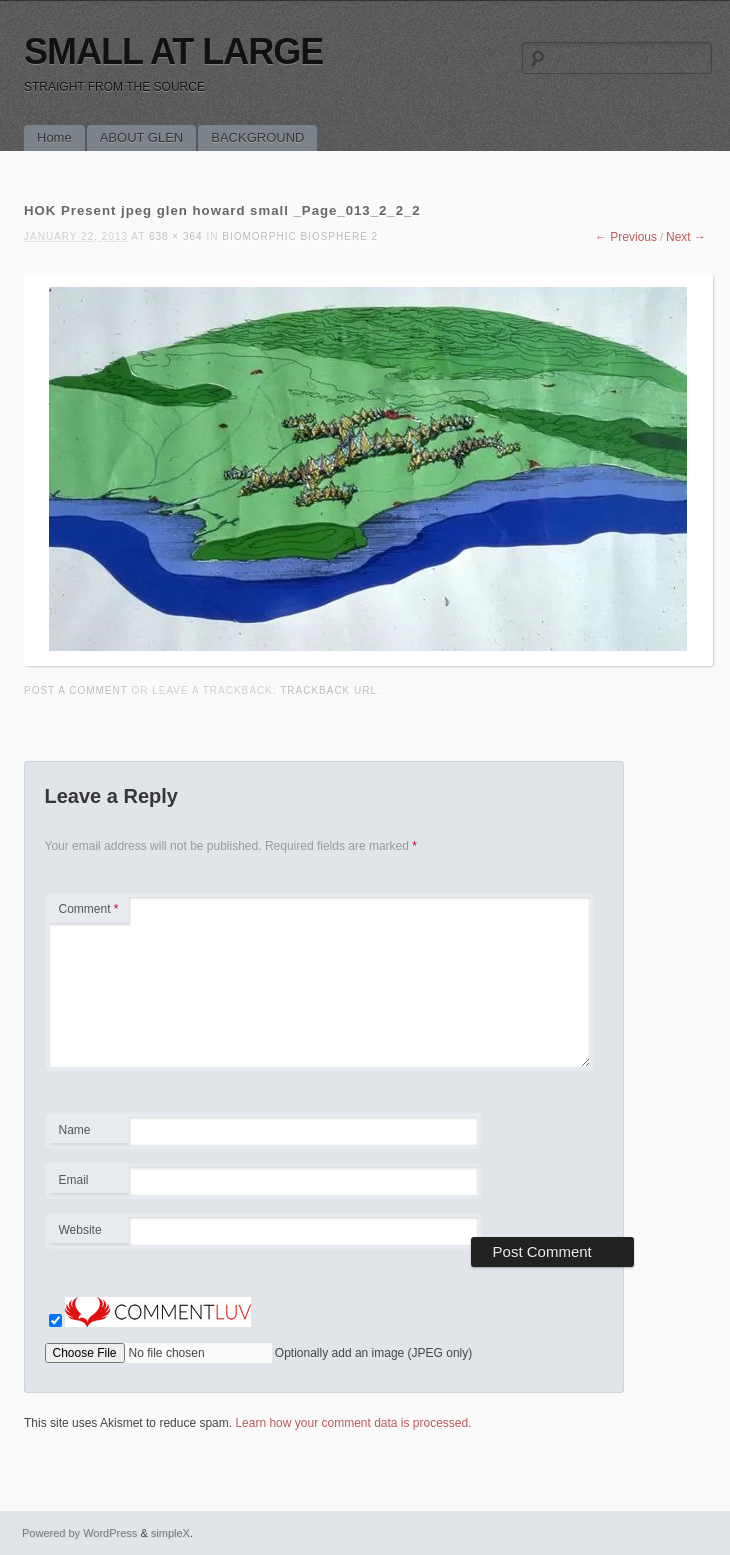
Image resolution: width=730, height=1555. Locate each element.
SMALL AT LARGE (173, 51)
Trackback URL (328, 690)
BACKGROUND (257, 137)
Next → (686, 237)
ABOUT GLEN (142, 137)
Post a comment (76, 690)
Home (54, 137)
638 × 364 (176, 236)
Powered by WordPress (79, 1533)
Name (88, 1133)
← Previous (626, 237)
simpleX (170, 1533)
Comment (89, 909)
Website (80, 1230)
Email (88, 1183)
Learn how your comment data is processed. (353, 1423)
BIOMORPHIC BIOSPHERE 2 (300, 236)
